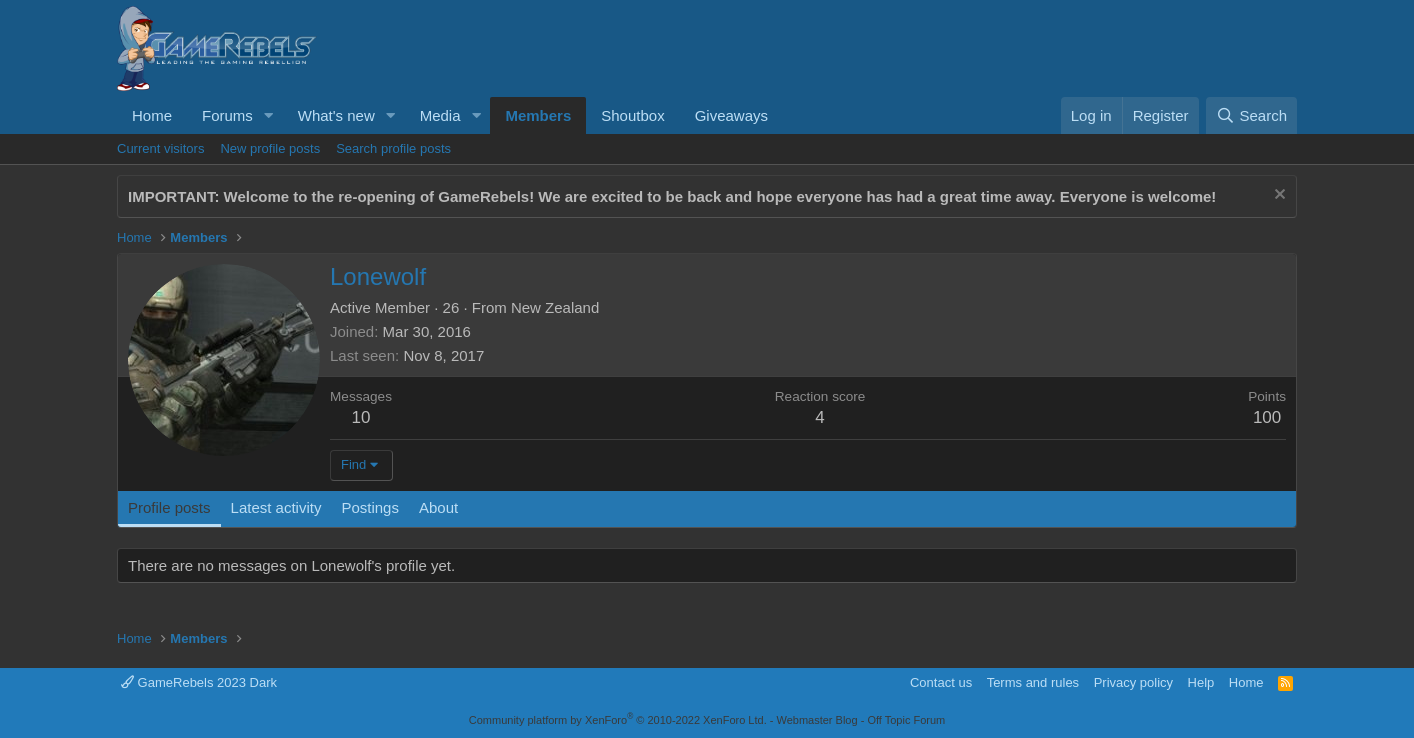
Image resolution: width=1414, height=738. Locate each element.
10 (361, 417)
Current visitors (160, 148)
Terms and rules (1033, 682)
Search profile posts (393, 148)
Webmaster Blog (816, 720)
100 (1267, 417)
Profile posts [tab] (169, 507)
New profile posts (270, 148)
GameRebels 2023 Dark (199, 682)
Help (1201, 682)
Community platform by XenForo (618, 720)
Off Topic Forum (906, 720)
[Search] (1251, 115)
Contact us (941, 682)
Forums (227, 115)
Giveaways (731, 115)
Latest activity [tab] (276, 507)
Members (538, 115)
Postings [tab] (370, 507)
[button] (269, 115)
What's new (336, 115)
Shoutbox (632, 115)
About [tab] (438, 507)
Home (152, 115)
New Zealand (555, 307)
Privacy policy (1133, 682)
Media (440, 115)
